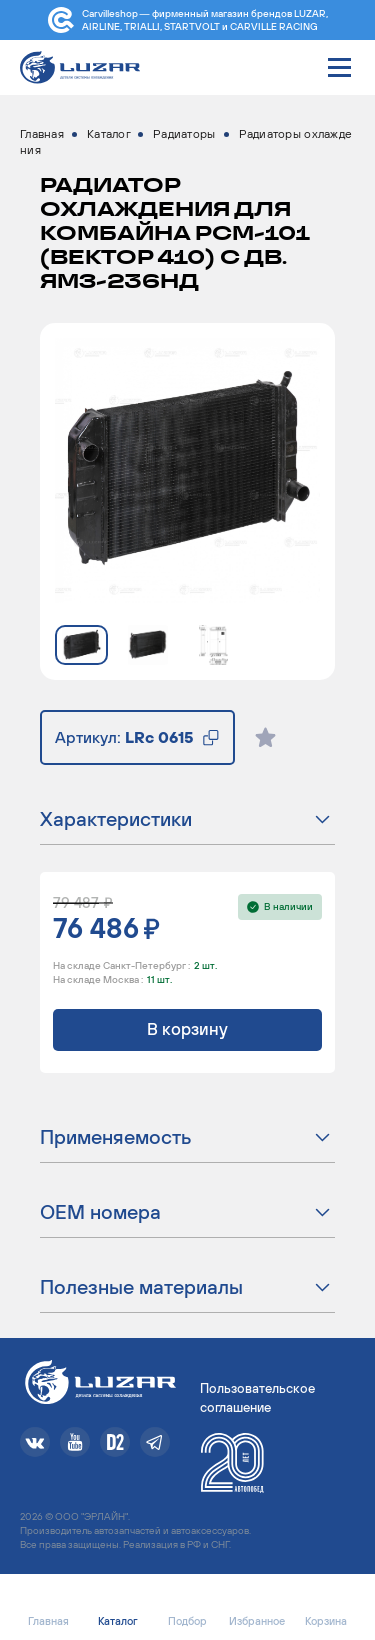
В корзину (187, 1029)
